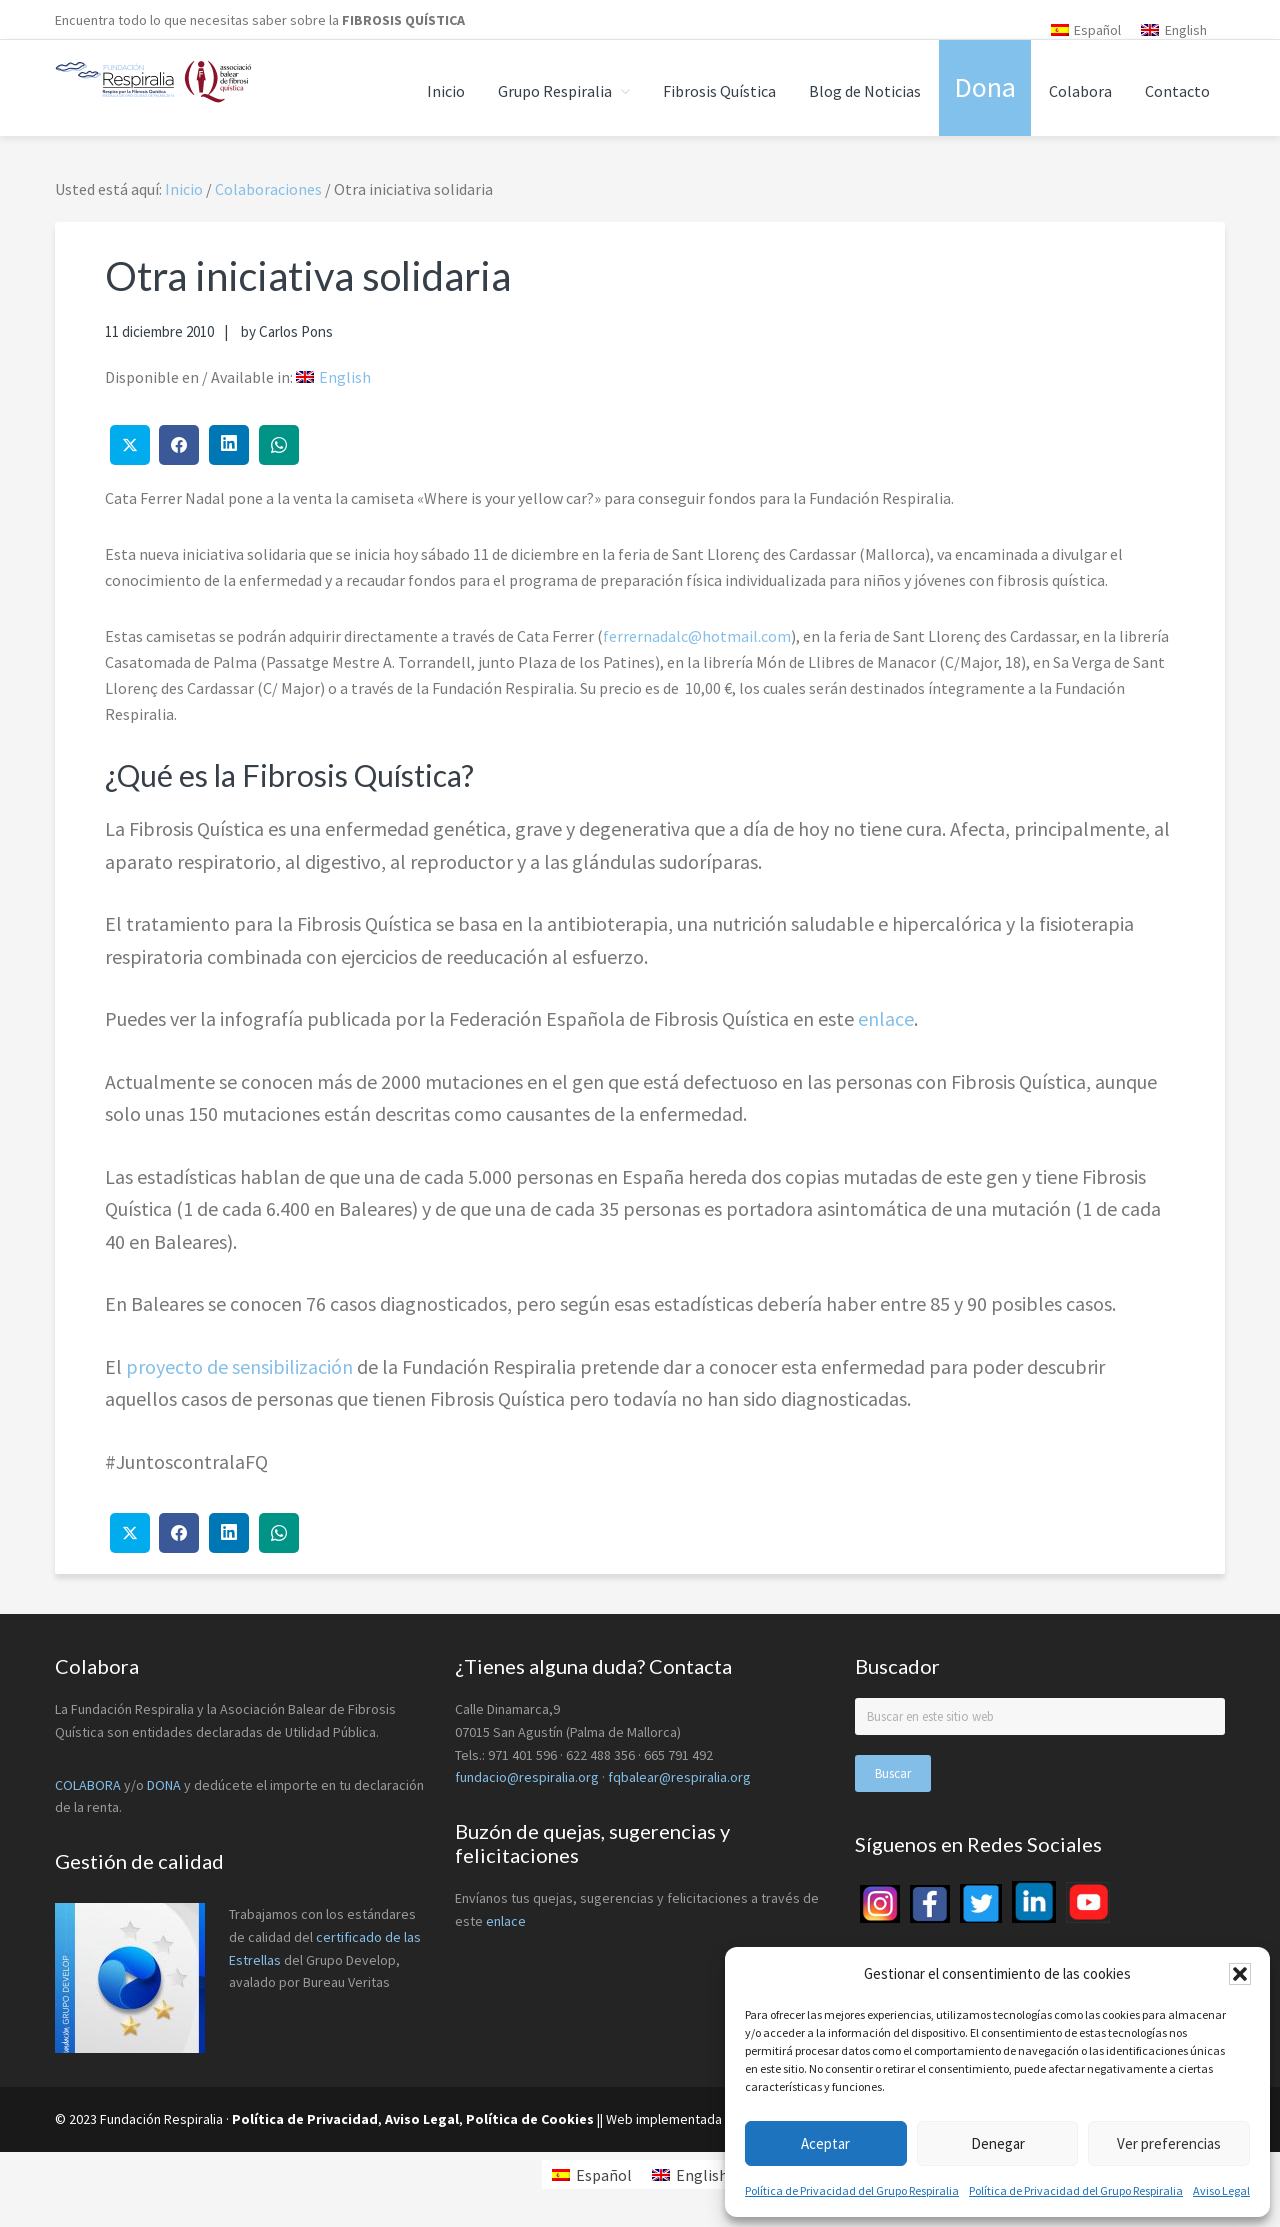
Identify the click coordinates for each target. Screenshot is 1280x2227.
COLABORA (88, 1785)
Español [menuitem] (1097, 30)
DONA (165, 1785)
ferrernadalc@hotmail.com (697, 636)
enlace (886, 1018)
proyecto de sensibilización (241, 1366)
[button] (1240, 1974)
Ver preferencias (1169, 2143)
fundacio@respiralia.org (527, 1777)
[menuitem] (1086, 29)
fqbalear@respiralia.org (679, 1777)
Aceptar (825, 2143)
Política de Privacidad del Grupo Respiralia (852, 2190)
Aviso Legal (1221, 2190)
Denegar (998, 2143)
